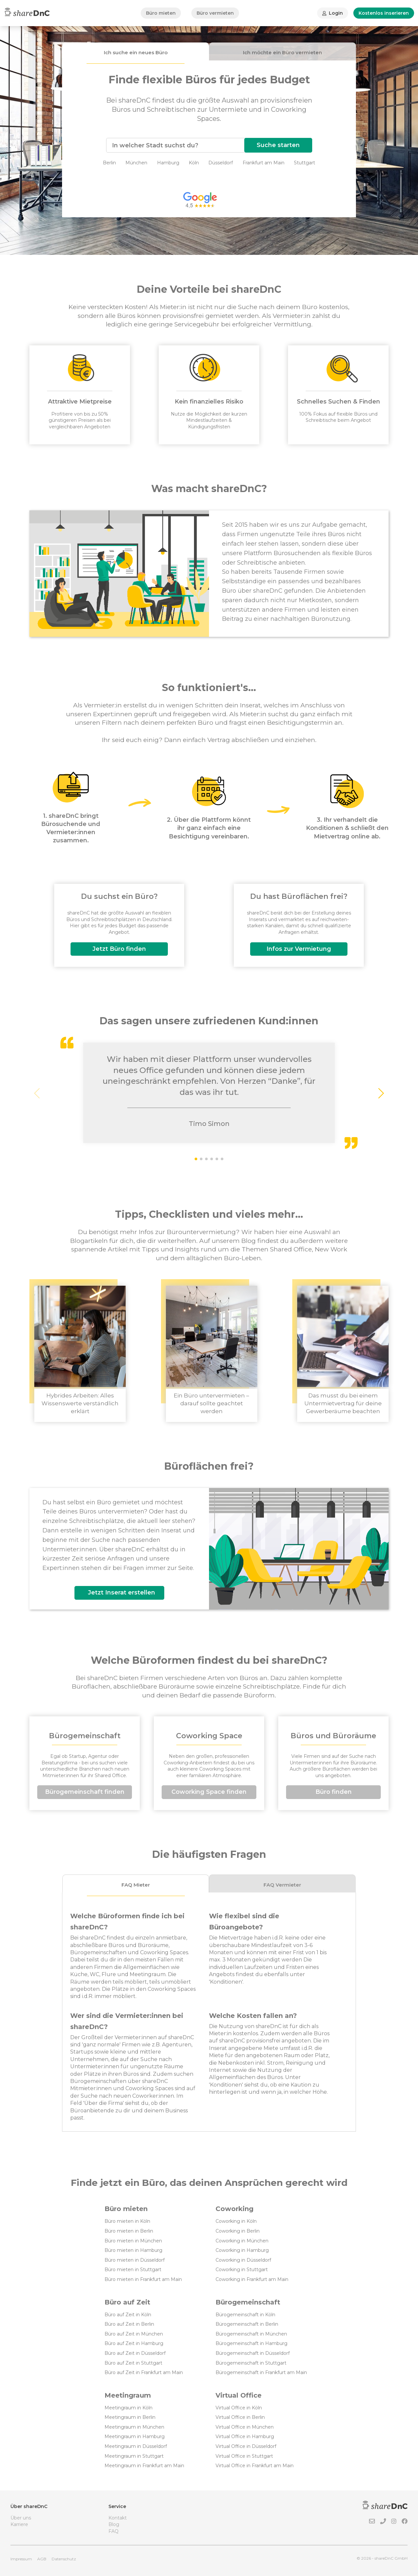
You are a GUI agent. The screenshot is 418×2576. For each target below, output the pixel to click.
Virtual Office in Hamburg (245, 2436)
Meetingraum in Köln (128, 2408)
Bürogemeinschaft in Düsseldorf (253, 2353)
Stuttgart (304, 163)
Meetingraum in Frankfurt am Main (144, 2466)
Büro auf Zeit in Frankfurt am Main (143, 2372)
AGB (41, 2558)
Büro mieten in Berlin (128, 2231)
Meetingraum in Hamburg (134, 2436)
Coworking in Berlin (238, 2231)
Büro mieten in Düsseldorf (134, 2260)
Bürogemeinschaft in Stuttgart (251, 2363)
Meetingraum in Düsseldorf (135, 2446)
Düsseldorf (220, 163)
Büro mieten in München (133, 2241)
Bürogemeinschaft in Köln (245, 2315)
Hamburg (168, 163)
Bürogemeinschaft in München (251, 2334)
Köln (194, 163)
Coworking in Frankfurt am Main (252, 2279)
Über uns (20, 2518)
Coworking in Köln (236, 2221)
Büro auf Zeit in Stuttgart (133, 2363)
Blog (113, 2524)
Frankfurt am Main (263, 163)
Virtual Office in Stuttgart (244, 2456)
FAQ (113, 2531)
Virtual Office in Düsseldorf (246, 2446)
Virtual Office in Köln (239, 2408)
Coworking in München (242, 2241)
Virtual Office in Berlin (240, 2417)
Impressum (21, 2558)
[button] (381, 1093)
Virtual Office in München (245, 2427)
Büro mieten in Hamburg (133, 2250)
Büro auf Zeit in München (133, 2334)
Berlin (109, 163)
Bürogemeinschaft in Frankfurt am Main (261, 2372)
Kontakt (117, 2518)
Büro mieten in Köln (127, 2221)
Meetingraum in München (134, 2427)
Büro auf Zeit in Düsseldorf (135, 2353)
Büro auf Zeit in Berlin (129, 2324)
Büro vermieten (215, 13)
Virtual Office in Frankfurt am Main (255, 2466)
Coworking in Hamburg (242, 2250)
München (136, 163)
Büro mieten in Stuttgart (132, 2269)
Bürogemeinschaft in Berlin (247, 2324)
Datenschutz (64, 2558)
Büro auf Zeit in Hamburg (133, 2343)
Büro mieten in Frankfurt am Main (143, 2279)
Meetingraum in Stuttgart (134, 2456)
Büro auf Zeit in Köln (127, 2315)
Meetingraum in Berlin (129, 2417)
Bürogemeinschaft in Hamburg (251, 2343)
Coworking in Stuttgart (242, 2269)
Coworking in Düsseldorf (243, 2260)
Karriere (19, 2524)
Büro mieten (161, 13)
